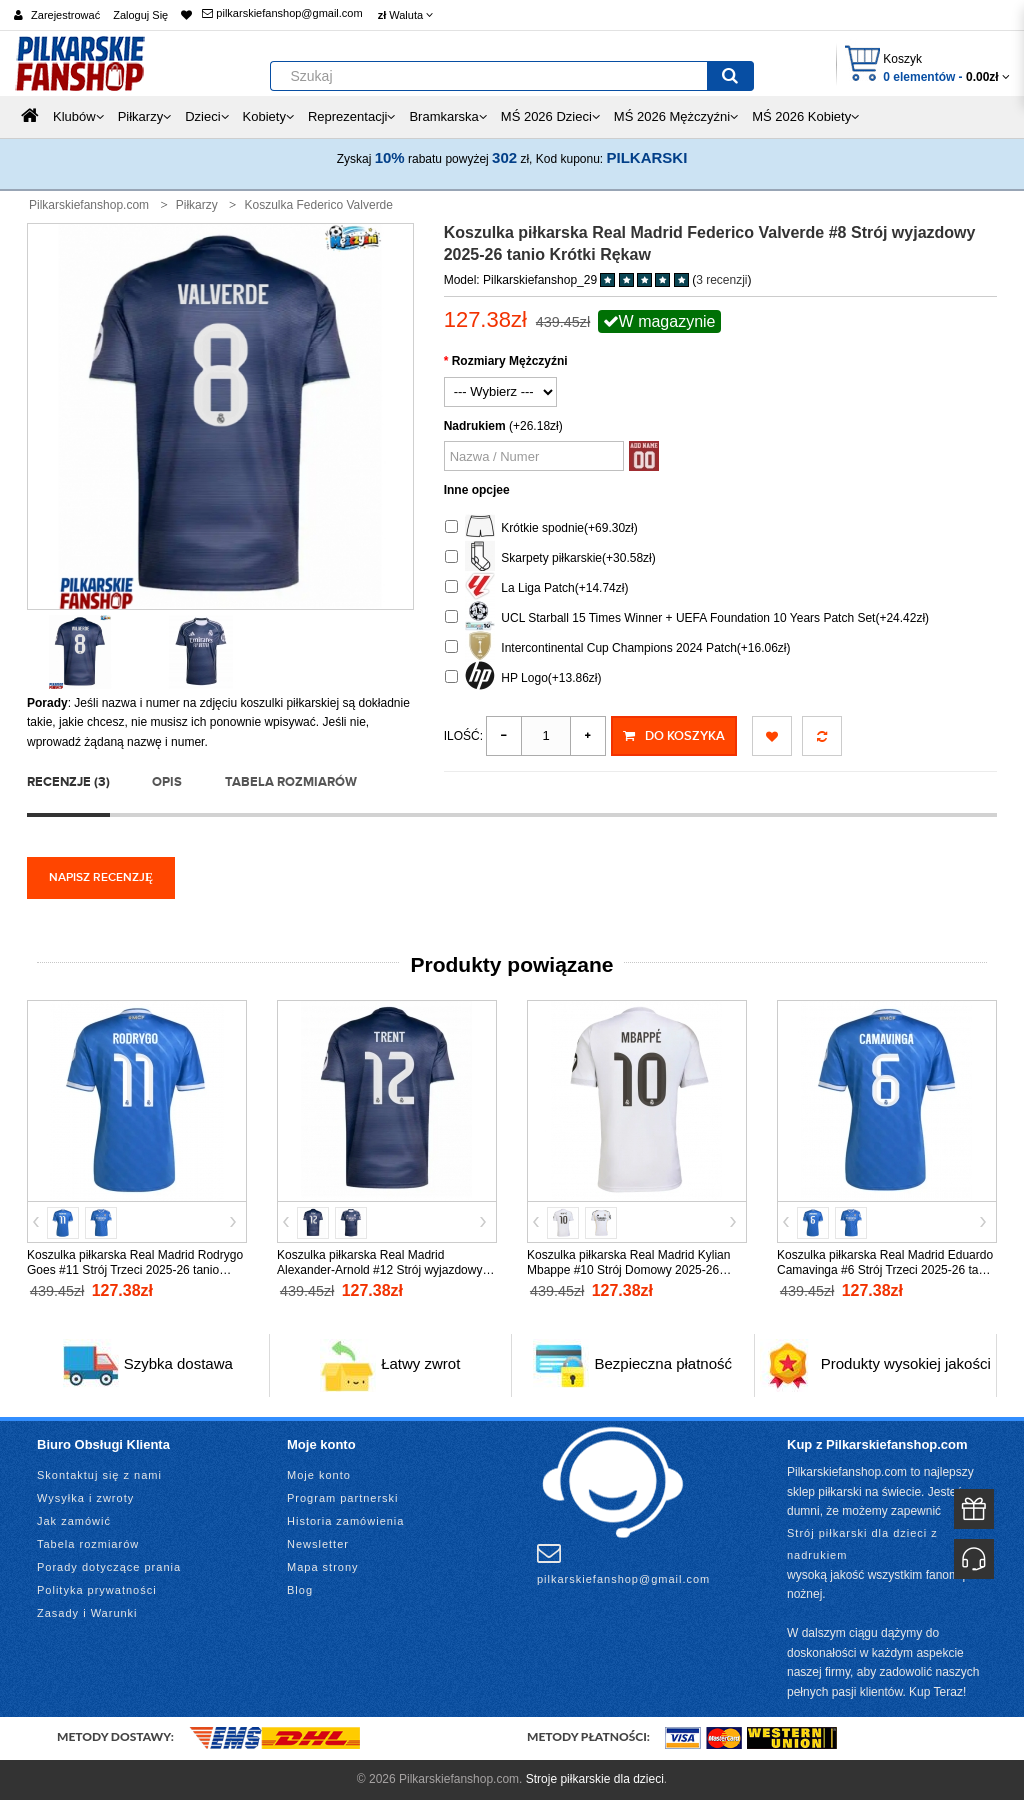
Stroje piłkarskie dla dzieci (595, 1779)
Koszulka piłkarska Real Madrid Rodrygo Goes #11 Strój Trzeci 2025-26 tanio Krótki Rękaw (135, 1270)
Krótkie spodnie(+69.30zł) (541, 528)
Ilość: (463, 736)
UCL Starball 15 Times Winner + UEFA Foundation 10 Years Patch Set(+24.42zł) (687, 618)
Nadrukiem (475, 426)
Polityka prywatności (97, 1590)
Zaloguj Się (140, 15)
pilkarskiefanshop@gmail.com (282, 13)
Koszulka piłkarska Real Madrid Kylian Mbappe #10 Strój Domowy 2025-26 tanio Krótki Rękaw (628, 1270)
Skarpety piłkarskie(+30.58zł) (550, 558)
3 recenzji (721, 280)
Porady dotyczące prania (109, 1567)
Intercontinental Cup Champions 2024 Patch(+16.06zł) (618, 648)
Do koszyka (674, 736)
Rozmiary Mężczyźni (510, 361)
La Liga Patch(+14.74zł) (537, 588)
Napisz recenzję (101, 877)
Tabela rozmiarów (291, 782)
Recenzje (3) (68, 782)
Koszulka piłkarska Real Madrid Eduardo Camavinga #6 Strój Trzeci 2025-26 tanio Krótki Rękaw (885, 1270)
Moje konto (319, 1475)
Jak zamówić (74, 1521)
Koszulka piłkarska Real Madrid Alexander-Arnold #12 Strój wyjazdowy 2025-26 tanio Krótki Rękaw (379, 1270)
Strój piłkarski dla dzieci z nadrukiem (862, 1544)
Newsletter (318, 1544)
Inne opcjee (477, 490)
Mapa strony (323, 1567)
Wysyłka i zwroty (85, 1498)
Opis (167, 782)
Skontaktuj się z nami (99, 1475)
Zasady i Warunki (87, 1613)
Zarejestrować (65, 15)
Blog (300, 1590)
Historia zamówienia (345, 1521)
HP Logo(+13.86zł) (523, 678)
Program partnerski (343, 1498)
